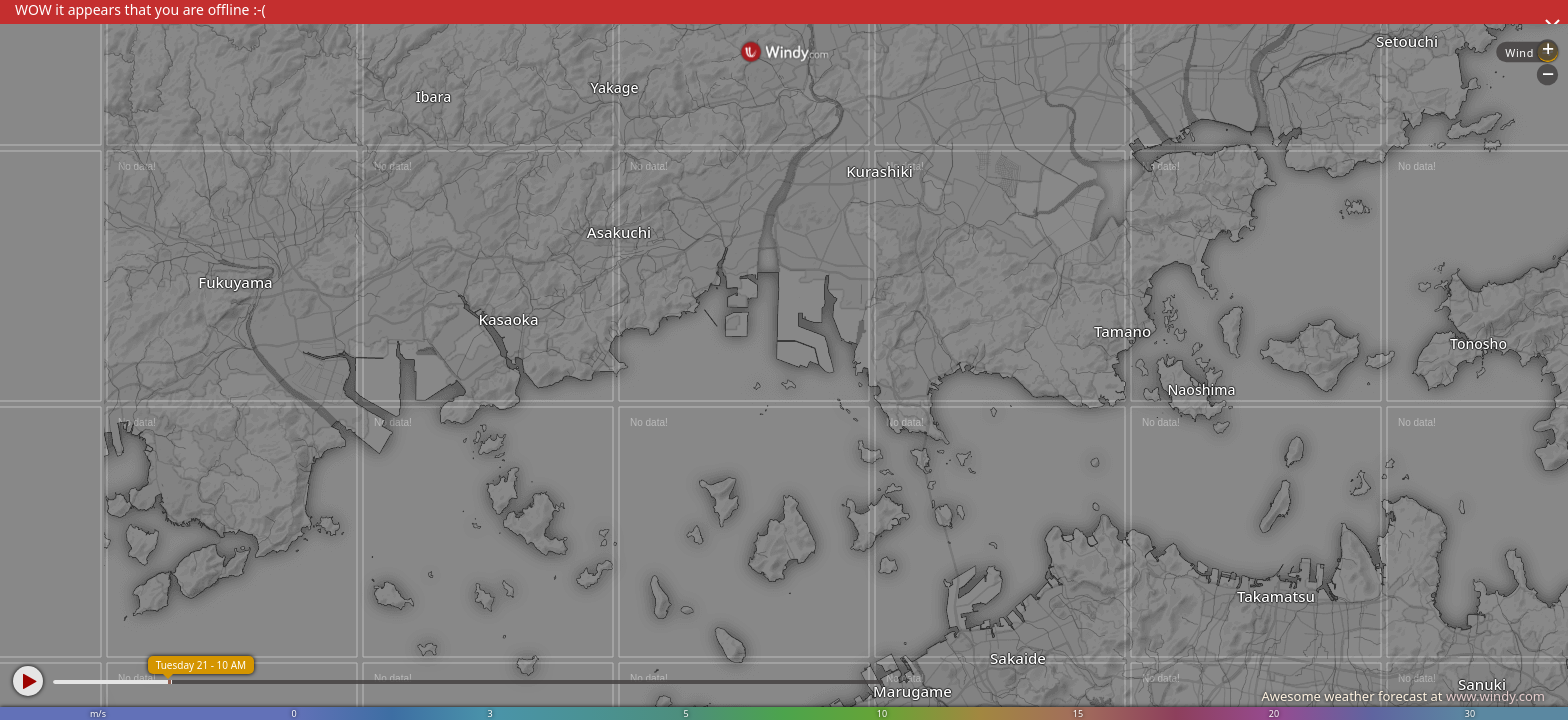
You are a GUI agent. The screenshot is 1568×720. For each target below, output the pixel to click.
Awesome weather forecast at (1403, 696)
